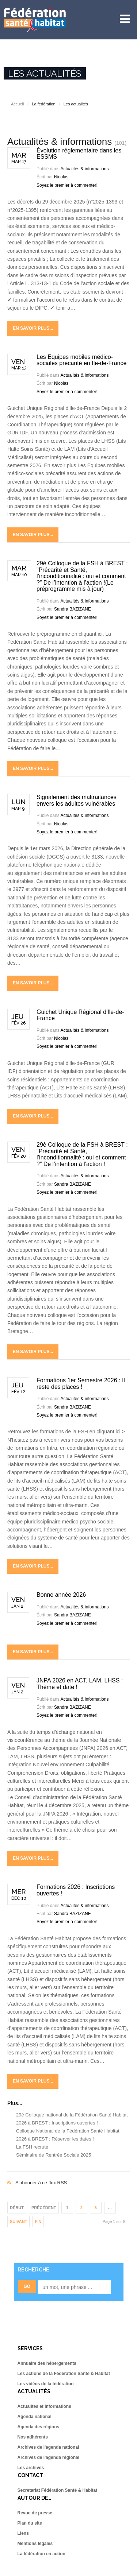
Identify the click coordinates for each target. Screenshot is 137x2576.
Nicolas (61, 176)
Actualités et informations (44, 2406)
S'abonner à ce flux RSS (68, 2175)
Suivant (18, 2221)
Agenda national (35, 2416)
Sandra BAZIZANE (72, 609)
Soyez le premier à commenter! (67, 185)
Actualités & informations (84, 168)
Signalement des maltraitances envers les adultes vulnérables (77, 800)
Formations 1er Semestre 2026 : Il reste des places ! (81, 1383)
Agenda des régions (39, 2426)
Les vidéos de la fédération (46, 2383)
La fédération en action (41, 2553)
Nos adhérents (33, 2437)
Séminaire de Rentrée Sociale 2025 (53, 2155)
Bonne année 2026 (61, 1595)
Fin (38, 2221)
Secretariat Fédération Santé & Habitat (58, 2490)
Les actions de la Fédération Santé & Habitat (64, 2373)
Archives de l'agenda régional (49, 2457)
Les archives (31, 2467)
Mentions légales (35, 2543)
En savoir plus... (33, 328)
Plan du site (30, 2523)
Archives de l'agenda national (48, 2447)
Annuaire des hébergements (47, 2363)
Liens (23, 2533)
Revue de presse (35, 2512)
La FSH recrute (32, 2147)
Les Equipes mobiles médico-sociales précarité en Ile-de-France (81, 360)
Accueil (17, 104)
